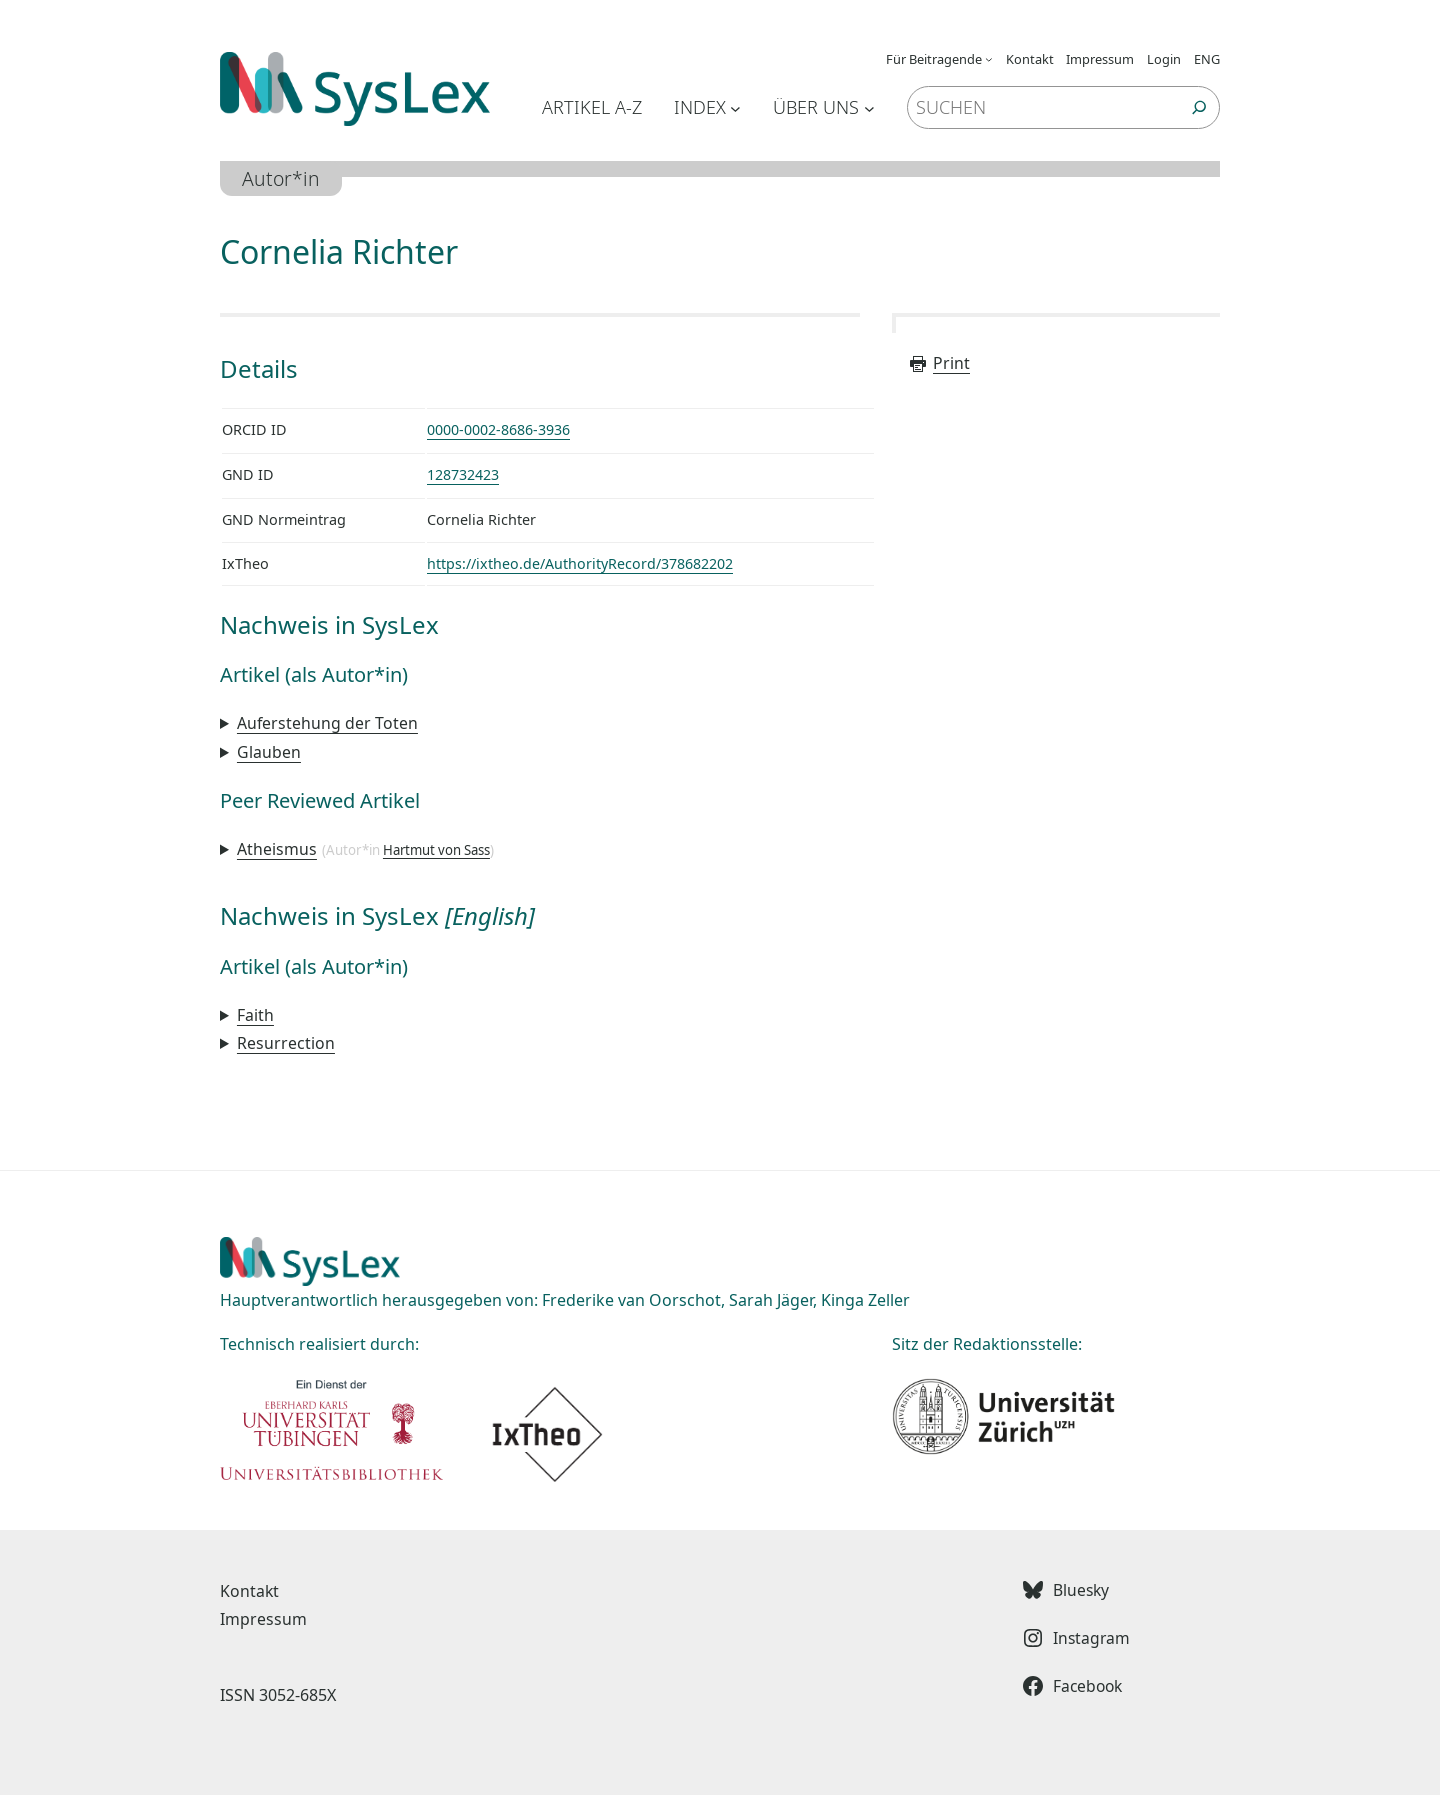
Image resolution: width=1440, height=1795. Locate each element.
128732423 (463, 473)
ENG (1207, 59)
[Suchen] (1199, 107)
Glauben (269, 749)
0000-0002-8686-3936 (498, 429)
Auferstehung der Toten (328, 721)
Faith (255, 1011)
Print (939, 363)
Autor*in (281, 178)
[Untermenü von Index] (735, 107)
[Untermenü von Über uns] (869, 107)
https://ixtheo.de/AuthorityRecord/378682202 (580, 562)
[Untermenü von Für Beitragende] (989, 59)
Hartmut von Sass (437, 846)
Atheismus (277, 845)
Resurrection (286, 1039)
